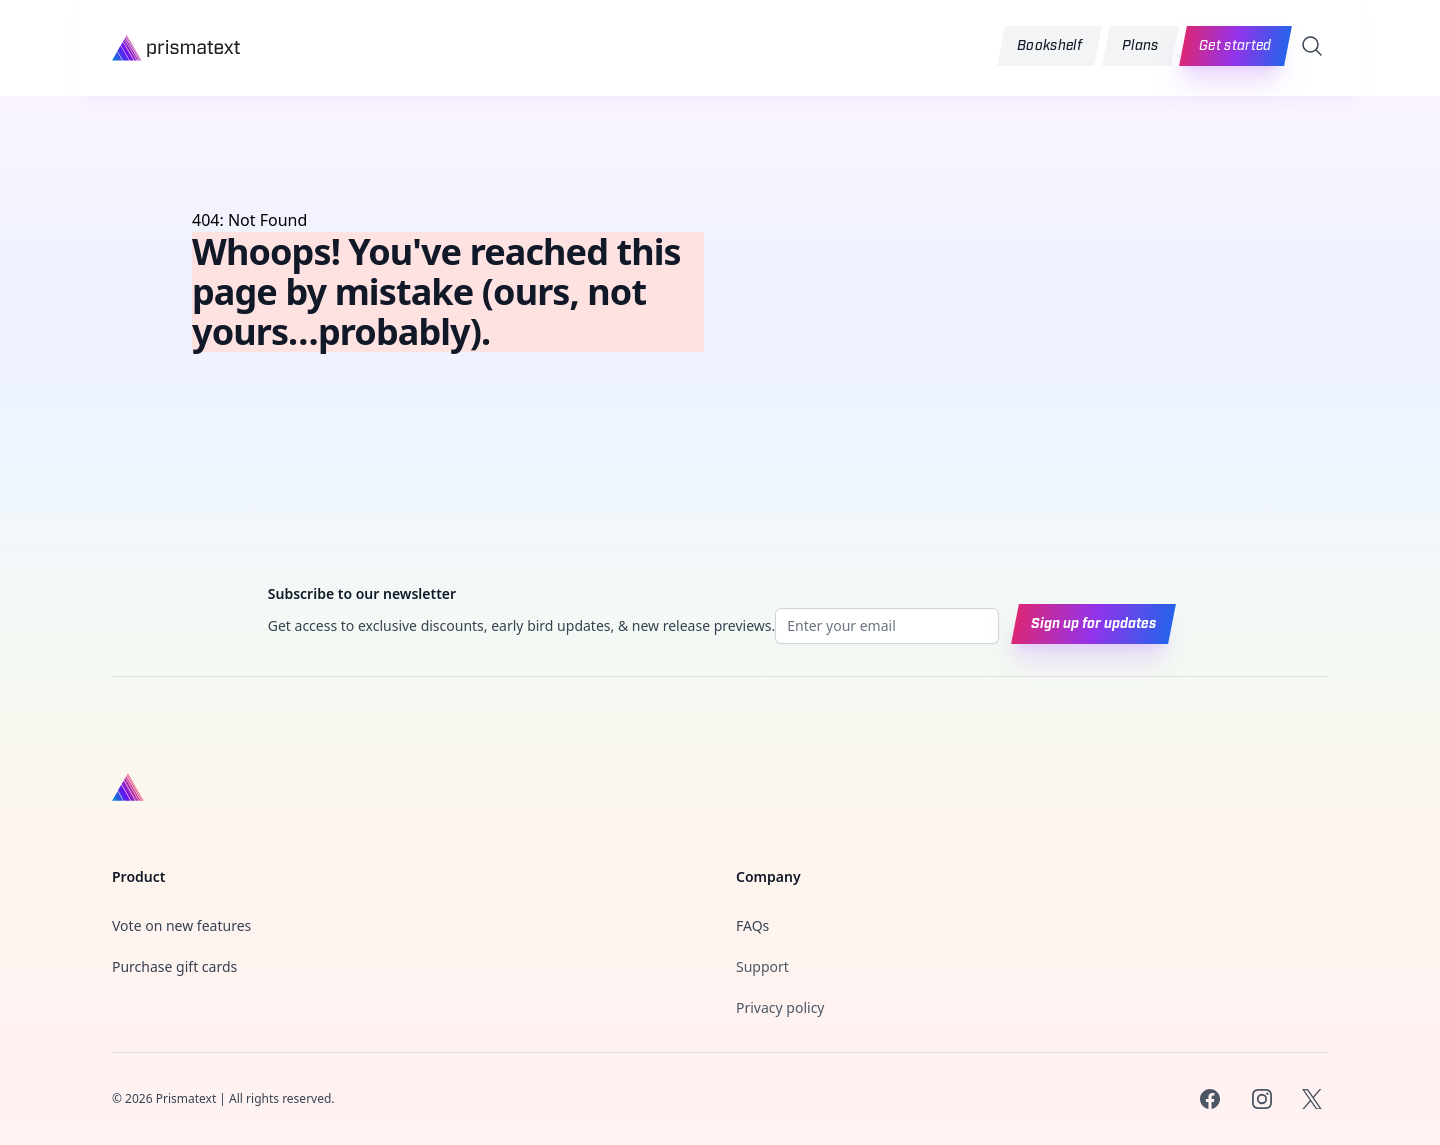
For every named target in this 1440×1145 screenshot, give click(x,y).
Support (762, 966)
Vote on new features (181, 925)
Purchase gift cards (174, 966)
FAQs (752, 925)
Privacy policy (780, 1007)
